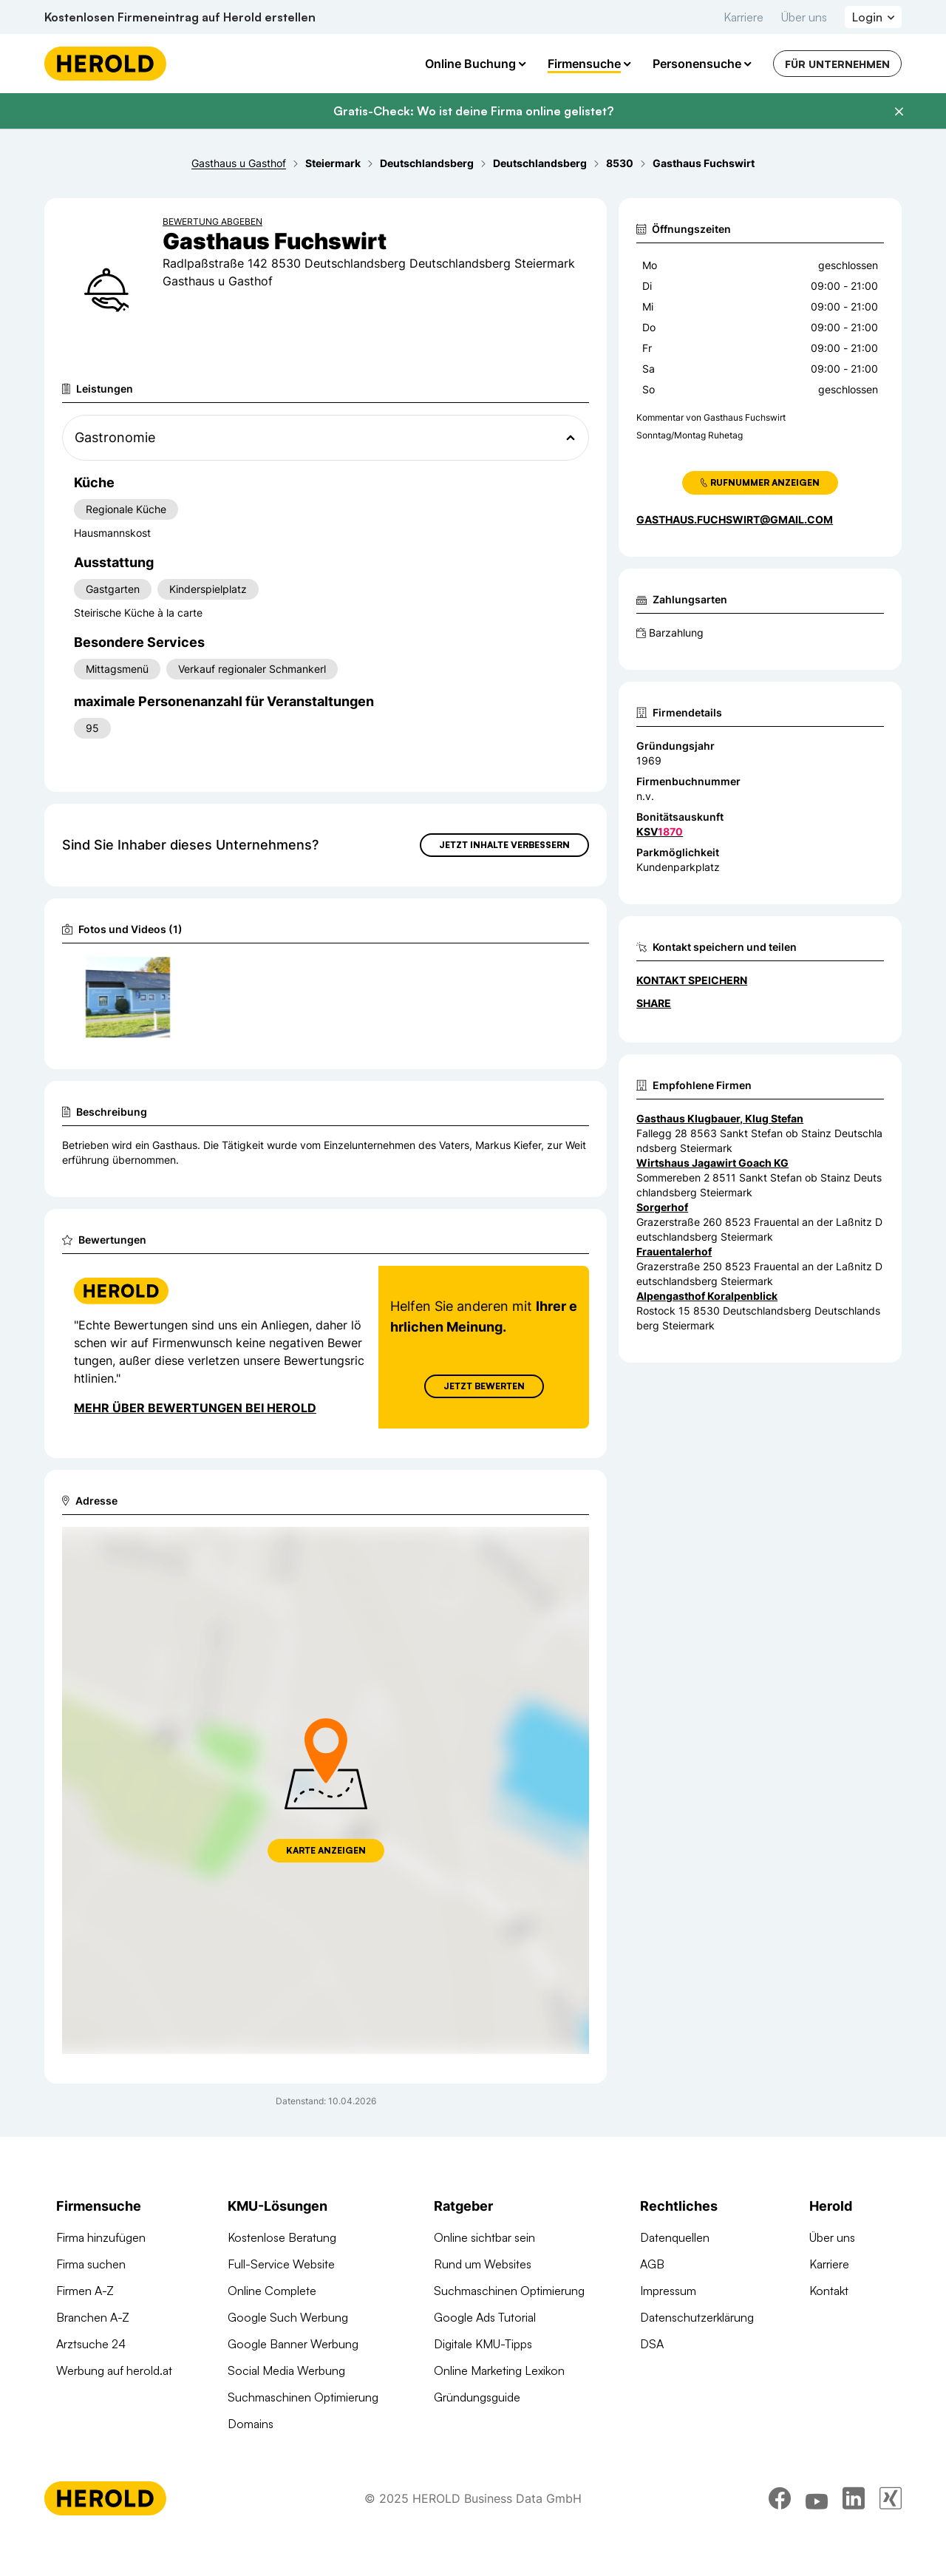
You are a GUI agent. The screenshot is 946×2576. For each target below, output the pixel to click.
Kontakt (828, 2290)
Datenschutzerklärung (697, 2317)
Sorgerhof (662, 1207)
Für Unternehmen (837, 64)
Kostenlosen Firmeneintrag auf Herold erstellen (180, 17)
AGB (652, 2264)
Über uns (804, 17)
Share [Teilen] (653, 1003)
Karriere (743, 17)
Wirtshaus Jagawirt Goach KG (712, 1162)
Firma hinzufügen (101, 2237)
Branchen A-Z (92, 2317)
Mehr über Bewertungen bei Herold (195, 1407)
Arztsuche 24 (91, 2343)
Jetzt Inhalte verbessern (504, 844)
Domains (250, 2423)
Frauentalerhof (674, 1251)
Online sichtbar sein (484, 2237)
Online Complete (272, 2290)
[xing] (890, 2508)
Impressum (668, 2290)
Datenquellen (675, 2237)
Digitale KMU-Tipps (483, 2343)
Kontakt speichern (691, 980)
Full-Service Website (281, 2264)
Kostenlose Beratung (282, 2237)
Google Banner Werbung (293, 2343)
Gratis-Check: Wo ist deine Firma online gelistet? (473, 111)
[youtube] (817, 2508)
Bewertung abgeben (212, 221)
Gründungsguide (477, 2397)
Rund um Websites (482, 2264)
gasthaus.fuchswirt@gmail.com (734, 519)
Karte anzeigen (326, 1850)
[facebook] (780, 2508)
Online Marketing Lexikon (499, 2370)
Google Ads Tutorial (485, 2317)
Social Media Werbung (286, 2370)
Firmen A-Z (85, 2290)
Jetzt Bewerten (484, 1386)
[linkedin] (854, 2508)
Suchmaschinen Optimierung (303, 2397)
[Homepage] (105, 64)
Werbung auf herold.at (114, 2370)
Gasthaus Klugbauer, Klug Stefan (719, 1118)
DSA (652, 2343)
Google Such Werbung (288, 2317)
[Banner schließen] (899, 112)
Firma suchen (91, 2264)
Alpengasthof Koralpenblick (706, 1295)
